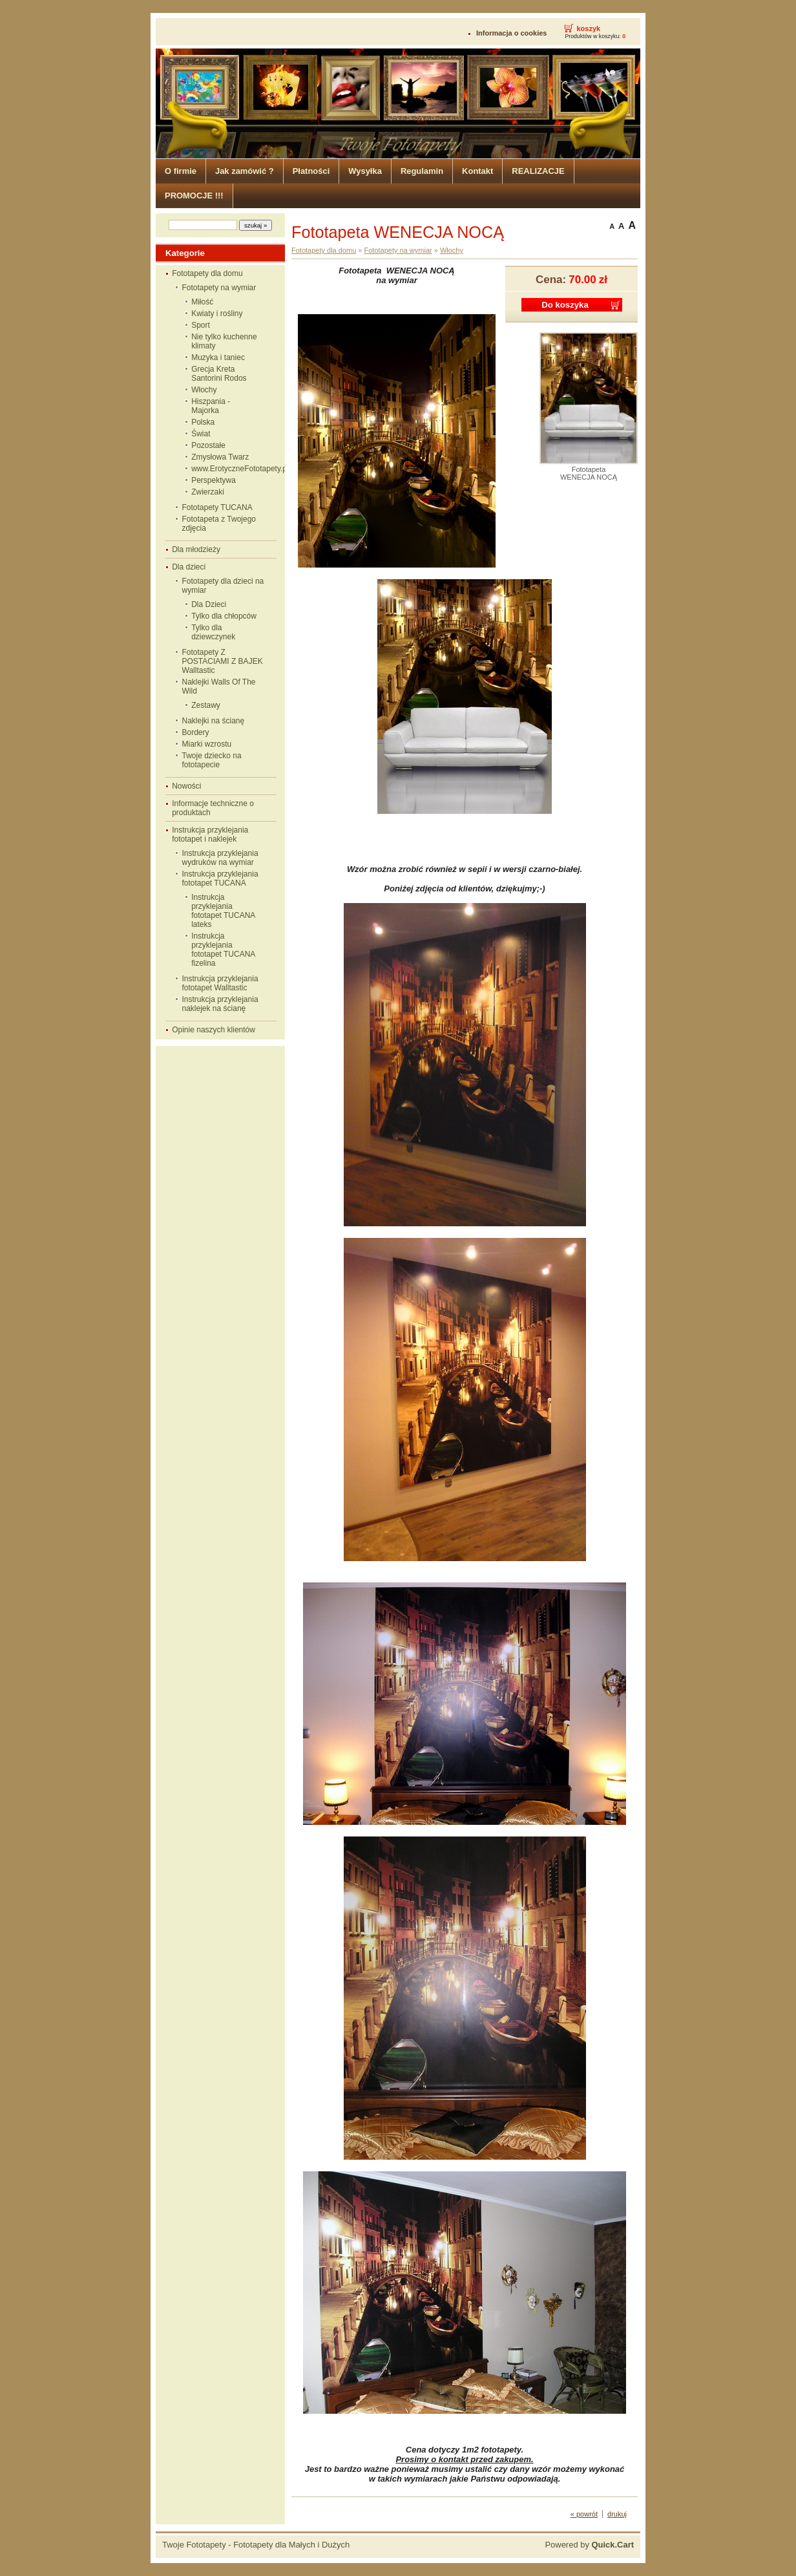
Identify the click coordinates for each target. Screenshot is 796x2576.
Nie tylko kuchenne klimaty (224, 341)
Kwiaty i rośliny (216, 313)
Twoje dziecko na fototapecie (212, 760)
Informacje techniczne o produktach (213, 808)
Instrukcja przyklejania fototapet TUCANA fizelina (223, 949)
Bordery (195, 732)
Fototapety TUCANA (217, 507)
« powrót (584, 2514)
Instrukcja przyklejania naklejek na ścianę (220, 1004)
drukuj (617, 2514)
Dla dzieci (188, 566)
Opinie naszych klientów (213, 1029)
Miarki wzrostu (207, 744)
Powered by (589, 2544)
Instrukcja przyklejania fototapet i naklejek (210, 834)
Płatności (311, 171)
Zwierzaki (207, 491)
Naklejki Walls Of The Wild (219, 686)
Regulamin (422, 171)
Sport (200, 325)
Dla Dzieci (208, 604)
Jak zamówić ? (244, 171)
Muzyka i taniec (218, 357)
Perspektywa (213, 480)
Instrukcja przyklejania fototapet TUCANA (220, 878)
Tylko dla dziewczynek (213, 632)
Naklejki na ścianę (213, 720)
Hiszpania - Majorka (210, 406)
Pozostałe (208, 445)
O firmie (180, 171)
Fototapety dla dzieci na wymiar (223, 586)
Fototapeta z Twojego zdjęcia (219, 524)
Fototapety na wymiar (219, 287)
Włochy (203, 389)
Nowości (186, 786)
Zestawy (205, 705)
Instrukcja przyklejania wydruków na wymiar (220, 858)
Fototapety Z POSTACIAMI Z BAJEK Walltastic (222, 661)
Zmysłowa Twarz (220, 457)
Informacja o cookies (511, 33)
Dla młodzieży (196, 549)
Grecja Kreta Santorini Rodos (218, 374)
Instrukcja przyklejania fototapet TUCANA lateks (223, 911)
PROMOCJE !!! (194, 195)
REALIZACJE (538, 171)
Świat (200, 433)
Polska (203, 422)
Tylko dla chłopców (224, 616)
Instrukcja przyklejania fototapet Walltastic (220, 983)
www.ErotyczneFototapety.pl (229, 468)
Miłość (202, 301)
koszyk (588, 28)
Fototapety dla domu (207, 273)
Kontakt (477, 171)
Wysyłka (365, 171)
